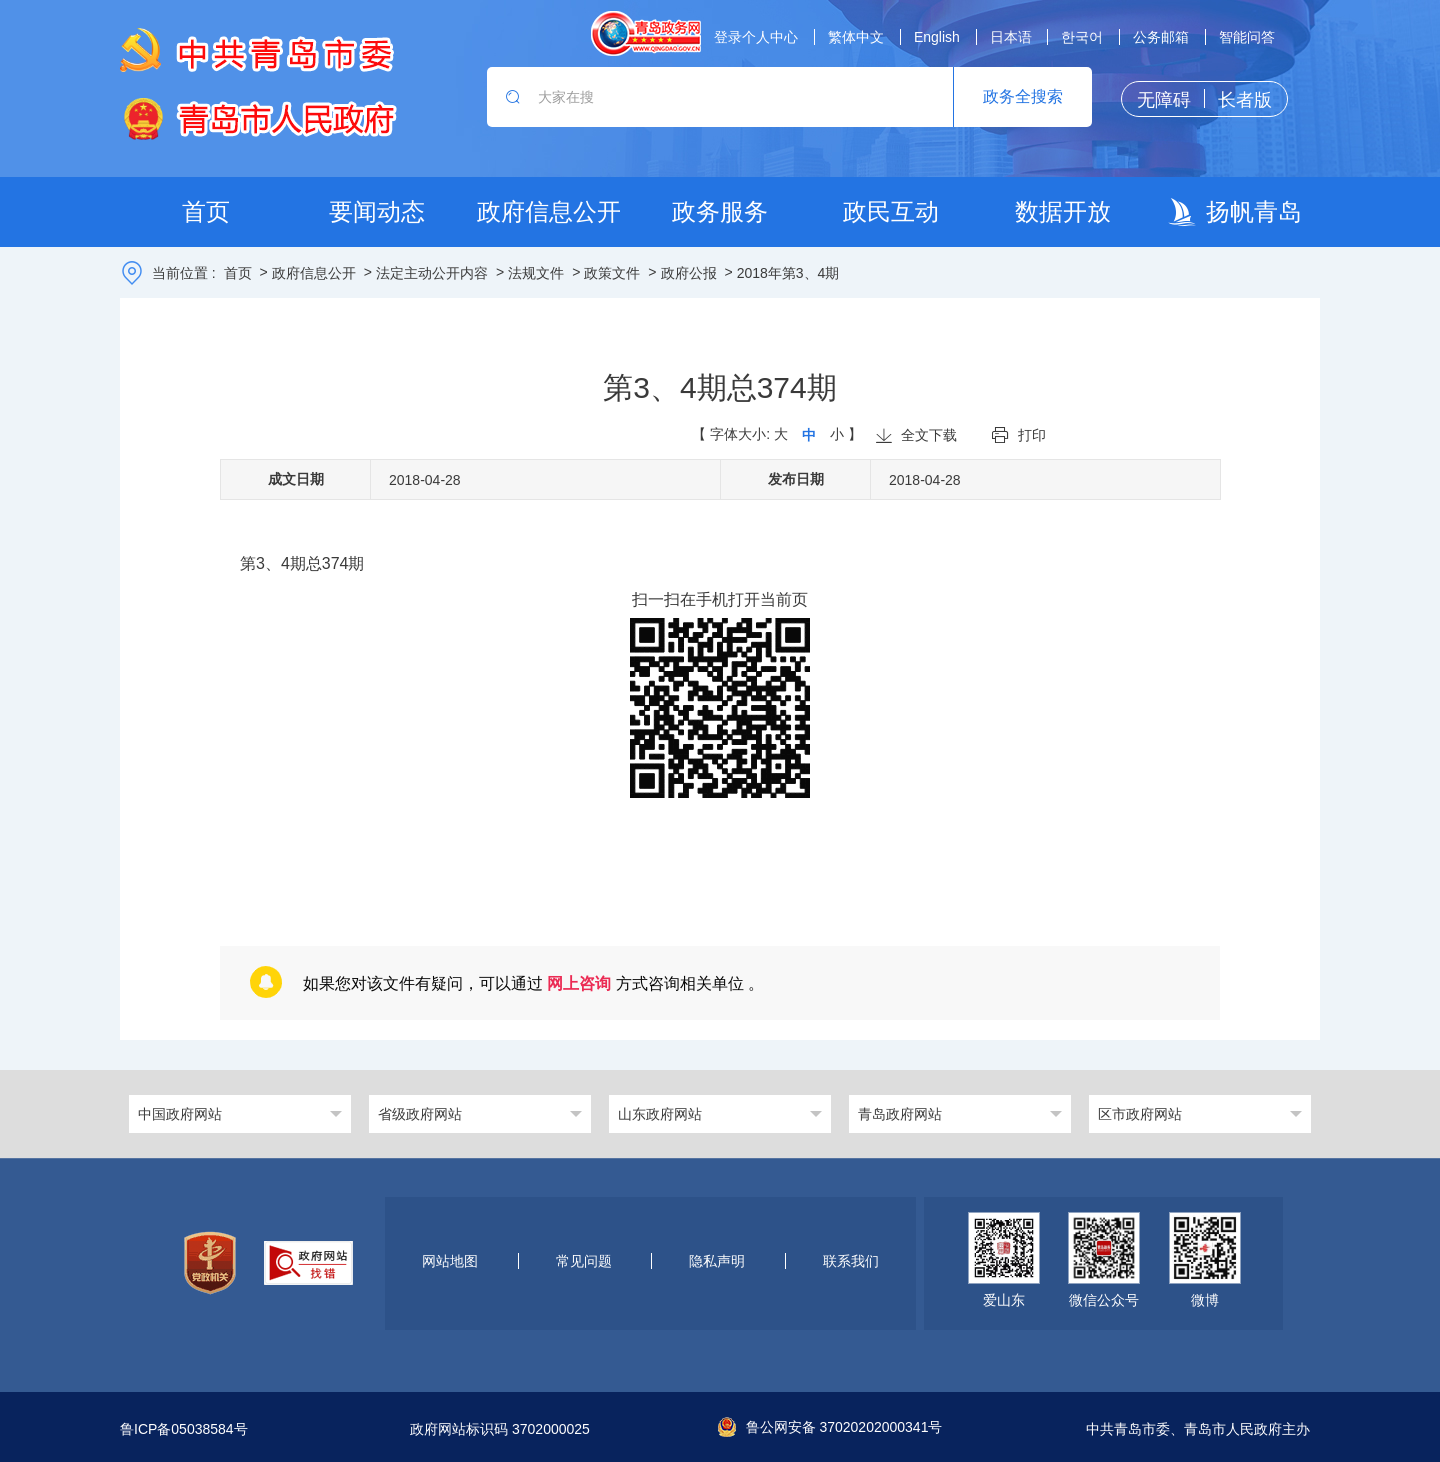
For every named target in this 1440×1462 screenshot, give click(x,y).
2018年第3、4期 (788, 273)
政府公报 (689, 273)
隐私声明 (717, 1261)
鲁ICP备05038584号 (184, 1429)
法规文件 (536, 273)
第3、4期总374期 (302, 563)
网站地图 (450, 1261)
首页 (238, 273)
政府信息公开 (314, 273)
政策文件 (612, 273)
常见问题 (584, 1261)
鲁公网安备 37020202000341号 (830, 1427)
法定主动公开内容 (432, 273)
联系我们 (851, 1261)
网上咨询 (579, 983)
